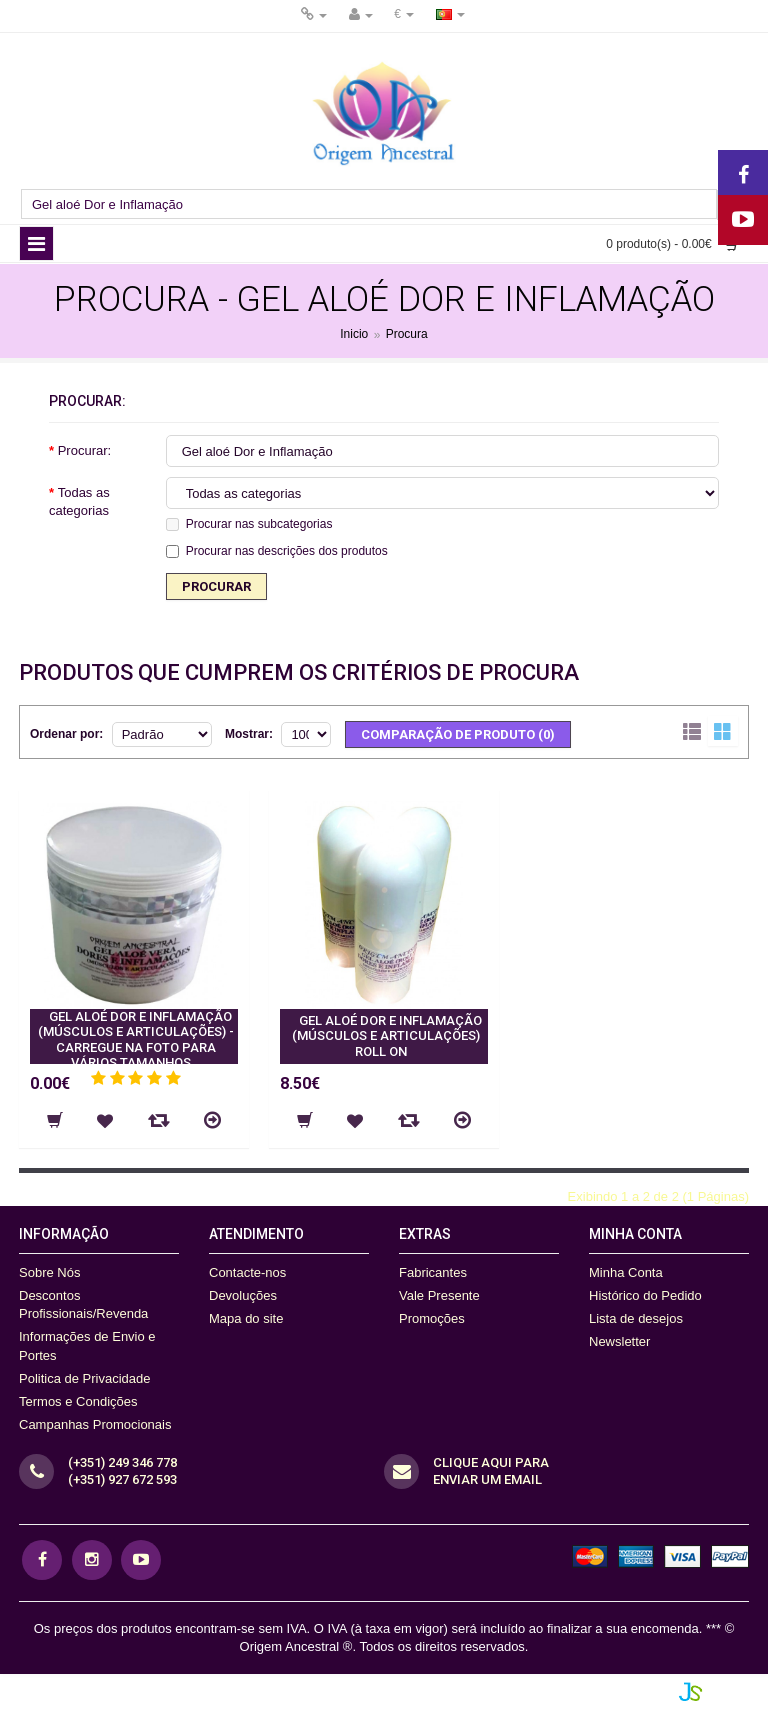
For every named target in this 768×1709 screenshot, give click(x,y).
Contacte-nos (247, 1272)
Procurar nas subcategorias (249, 524)
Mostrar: (249, 734)
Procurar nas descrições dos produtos (277, 551)
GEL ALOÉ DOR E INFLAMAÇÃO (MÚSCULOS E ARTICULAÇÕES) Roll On (387, 1036)
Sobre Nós (49, 1272)
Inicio (354, 335)
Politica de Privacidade (85, 1378)
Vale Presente (439, 1295)
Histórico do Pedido (645, 1295)
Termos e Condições (78, 1401)
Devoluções (243, 1295)
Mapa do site (246, 1318)
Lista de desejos (636, 1318)
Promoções (432, 1318)
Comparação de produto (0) (458, 734)
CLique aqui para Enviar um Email (491, 1471)
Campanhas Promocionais (95, 1424)
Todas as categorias (79, 501)
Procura (407, 335)
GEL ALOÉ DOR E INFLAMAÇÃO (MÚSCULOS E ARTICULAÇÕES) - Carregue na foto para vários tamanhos (136, 1040)
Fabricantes (433, 1272)
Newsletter (619, 1341)
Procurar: (84, 450)
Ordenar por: (66, 734)
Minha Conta (626, 1272)
